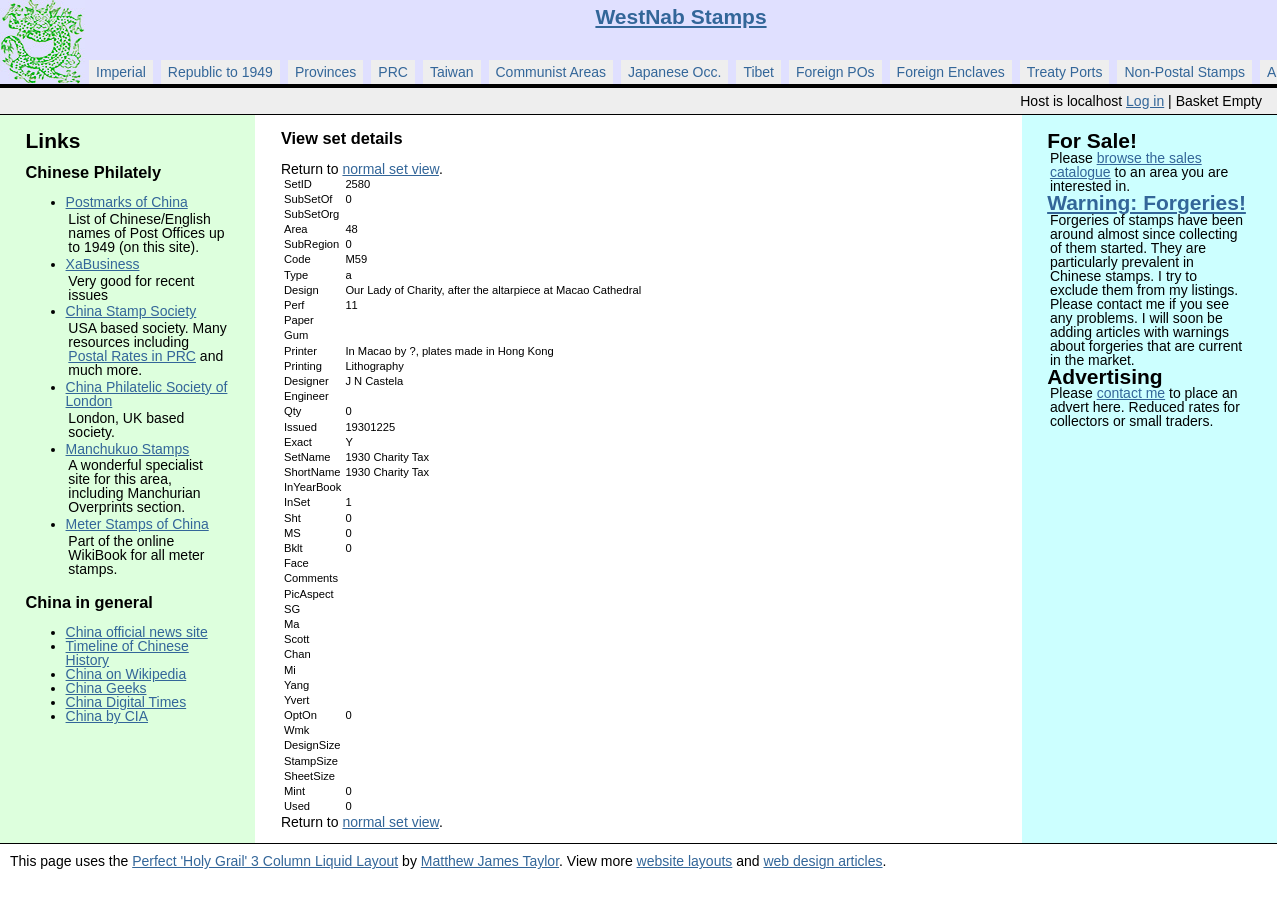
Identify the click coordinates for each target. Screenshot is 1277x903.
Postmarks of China (127, 202)
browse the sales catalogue (1126, 165)
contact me (1131, 393)
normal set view (390, 169)
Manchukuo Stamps (128, 449)
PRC (393, 72)
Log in (1145, 101)
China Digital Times (126, 702)
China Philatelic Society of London (147, 394)
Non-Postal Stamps (1184, 72)
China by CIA (107, 716)
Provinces (325, 72)
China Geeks (106, 688)
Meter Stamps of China (137, 524)
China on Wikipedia (126, 674)
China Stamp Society (131, 311)
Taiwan (452, 72)
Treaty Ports (1065, 72)
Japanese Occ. (674, 72)
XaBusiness (103, 264)
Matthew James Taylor (490, 861)
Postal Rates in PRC (132, 356)
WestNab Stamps (680, 16)
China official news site (137, 632)
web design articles (822, 861)
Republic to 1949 (220, 72)
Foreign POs (835, 72)
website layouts (685, 861)
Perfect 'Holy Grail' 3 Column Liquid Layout (265, 861)
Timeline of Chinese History (127, 653)
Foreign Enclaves (951, 72)
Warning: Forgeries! (1146, 202)
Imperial (121, 72)
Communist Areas (551, 72)
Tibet (758, 72)
